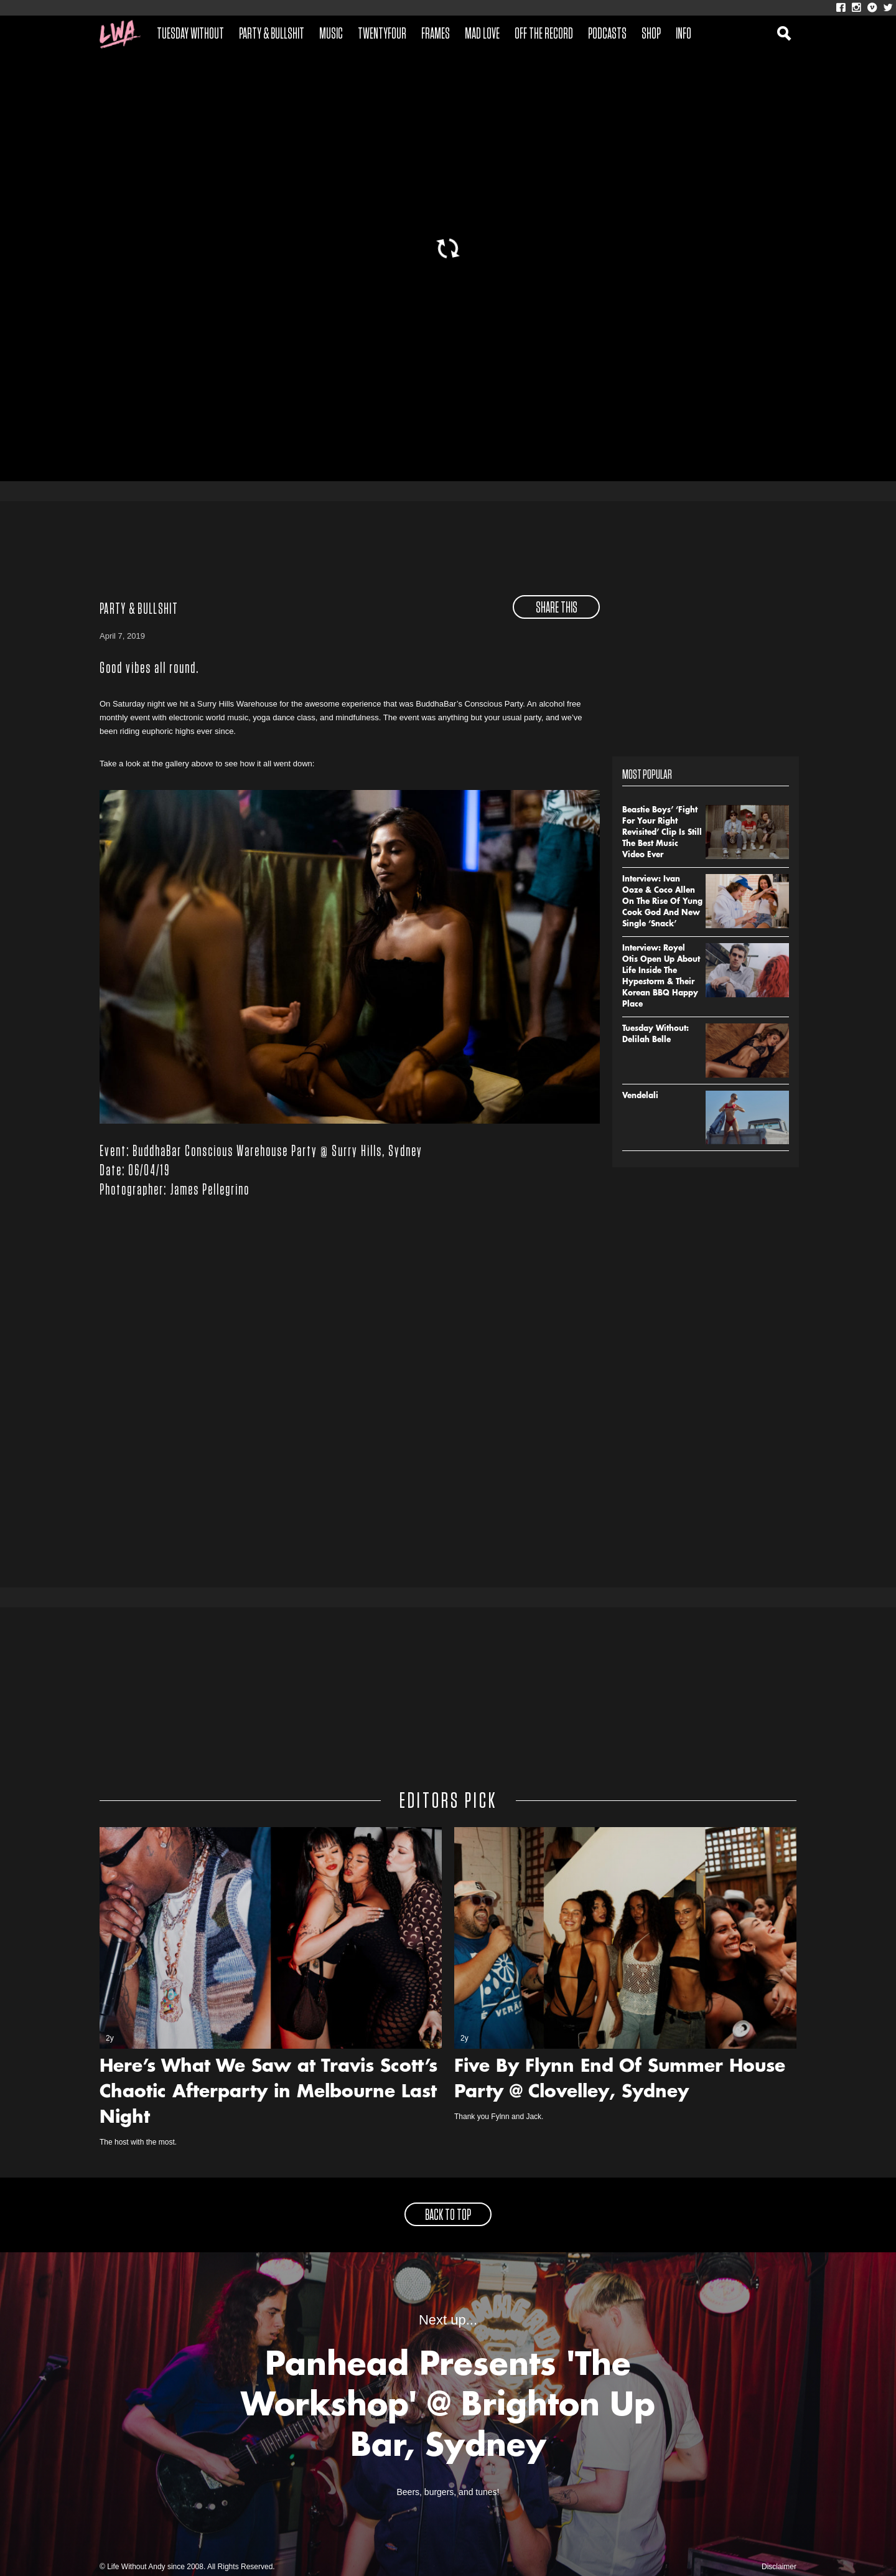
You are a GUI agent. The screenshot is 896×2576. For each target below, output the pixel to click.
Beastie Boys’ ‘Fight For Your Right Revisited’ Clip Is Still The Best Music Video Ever (662, 833)
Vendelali (640, 1096)
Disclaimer (779, 2566)
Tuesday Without (190, 34)
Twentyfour (382, 34)
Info (683, 34)
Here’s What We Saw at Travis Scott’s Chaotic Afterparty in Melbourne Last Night (268, 2093)
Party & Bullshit (271, 34)
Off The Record (544, 34)
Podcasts (607, 34)
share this (556, 608)
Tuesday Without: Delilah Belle (655, 1034)
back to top (448, 2215)
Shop (651, 34)
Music (331, 34)
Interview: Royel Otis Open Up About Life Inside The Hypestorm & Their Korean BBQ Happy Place (661, 976)
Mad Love (482, 34)
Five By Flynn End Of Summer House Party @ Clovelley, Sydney (619, 2080)
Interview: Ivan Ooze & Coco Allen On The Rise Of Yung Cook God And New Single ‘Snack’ (662, 902)
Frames (435, 34)
